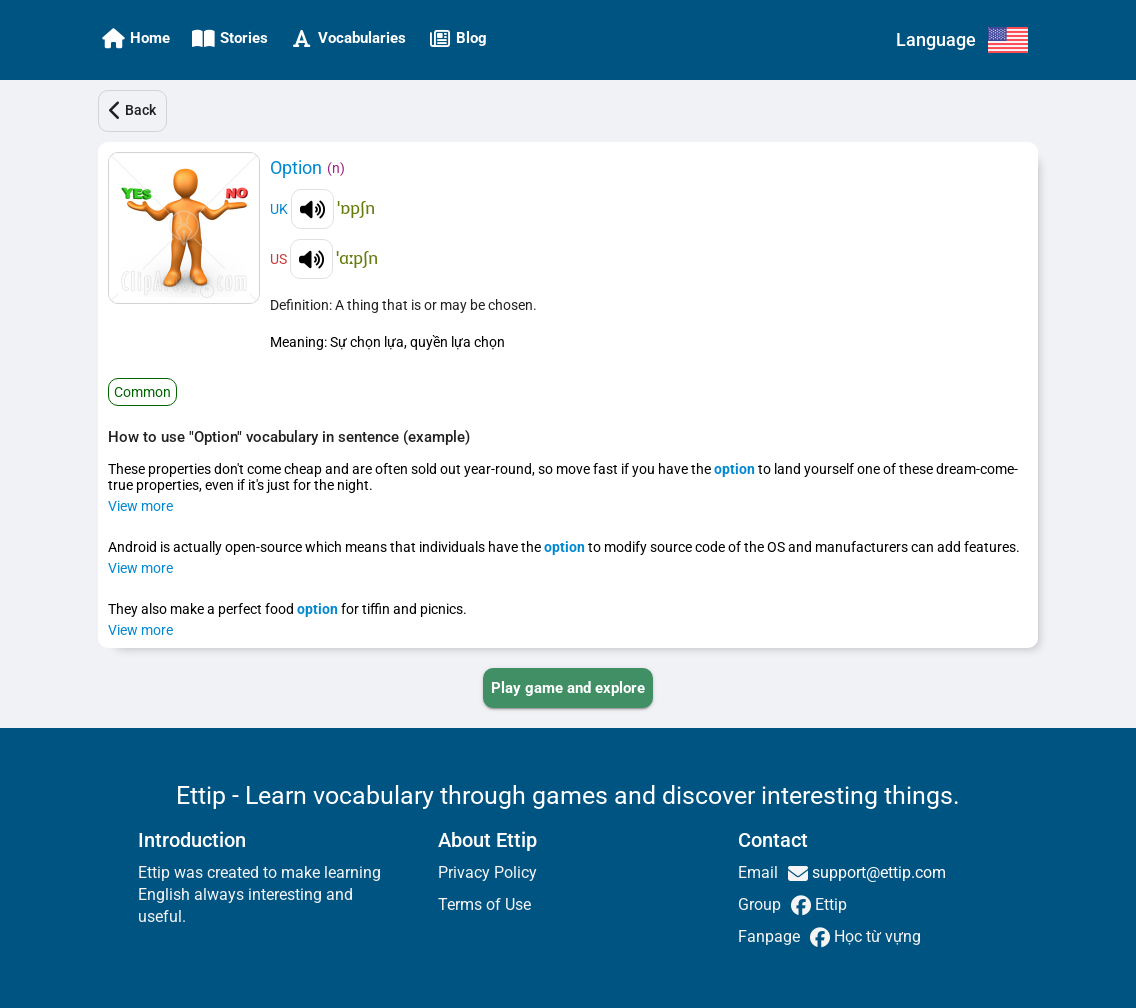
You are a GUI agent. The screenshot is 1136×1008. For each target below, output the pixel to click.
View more (140, 506)
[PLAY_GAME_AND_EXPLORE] (568, 688)
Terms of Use (484, 904)
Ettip (829, 904)
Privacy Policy (487, 872)
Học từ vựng (875, 936)
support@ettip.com (877, 872)
